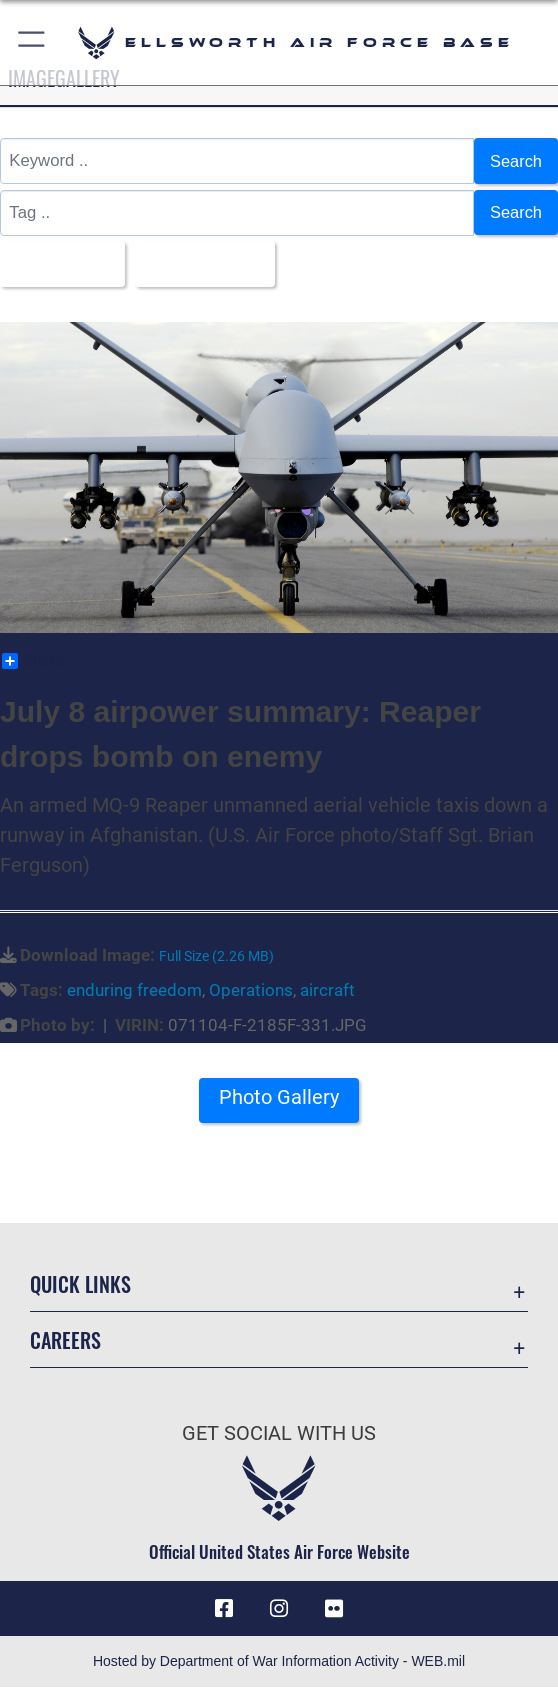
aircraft (327, 990)
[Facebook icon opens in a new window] (224, 1609)
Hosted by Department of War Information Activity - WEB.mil (279, 1662)
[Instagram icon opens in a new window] (279, 1609)
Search (515, 160)
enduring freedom (134, 990)
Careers (65, 1341)
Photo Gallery (279, 1099)
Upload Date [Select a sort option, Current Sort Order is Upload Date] (203, 263)
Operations (251, 990)
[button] (32, 42)
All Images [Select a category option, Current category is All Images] (57, 263)
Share (33, 662)
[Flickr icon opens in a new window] (334, 1609)
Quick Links (80, 1284)
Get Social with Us (279, 1434)
